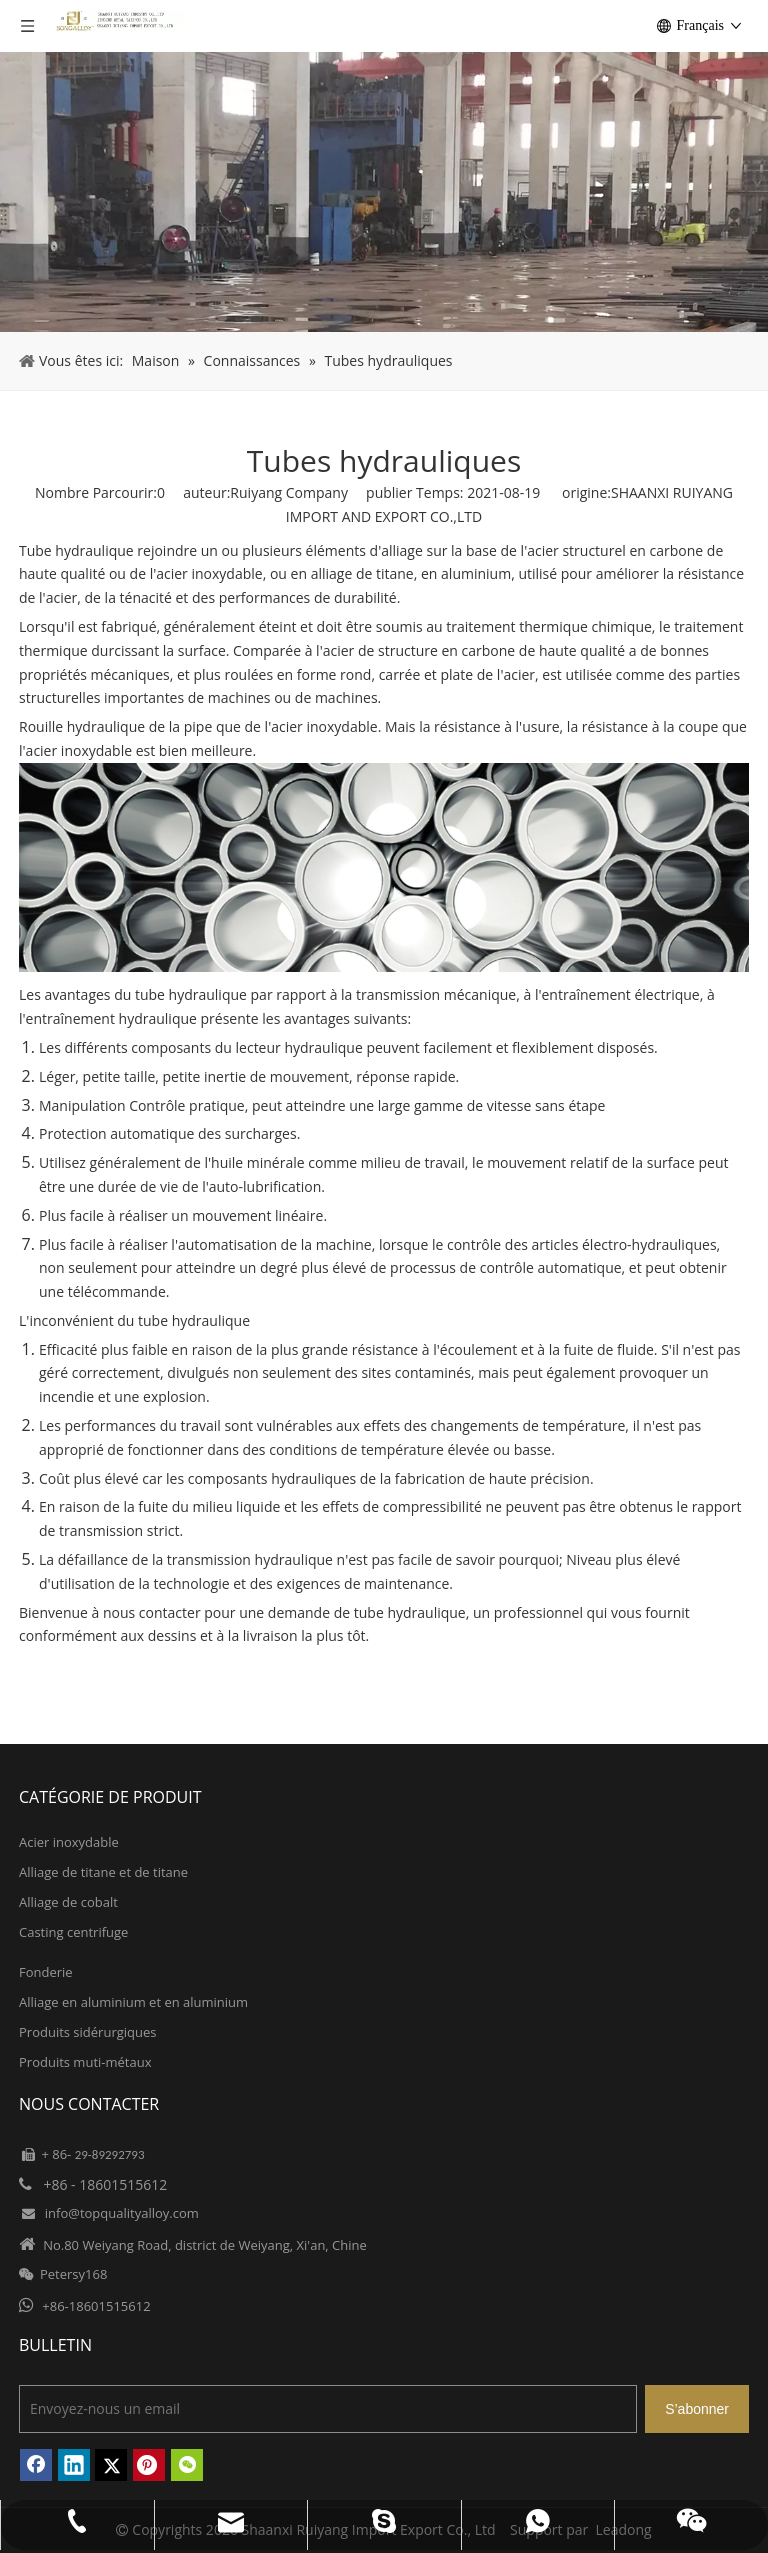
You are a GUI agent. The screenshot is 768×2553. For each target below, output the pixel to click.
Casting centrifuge (73, 1932)
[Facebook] (36, 2465)
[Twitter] (111, 2465)
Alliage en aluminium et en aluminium (133, 2002)
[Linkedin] (74, 2465)
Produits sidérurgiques (87, 2032)
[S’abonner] (697, 2409)
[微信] (187, 2465)
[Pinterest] (149, 2465)
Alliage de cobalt (68, 1902)
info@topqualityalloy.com (122, 2213)
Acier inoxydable (69, 1842)
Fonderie (46, 1972)
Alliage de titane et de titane (103, 1872)
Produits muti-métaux (85, 2062)
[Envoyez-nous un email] (328, 2409)
